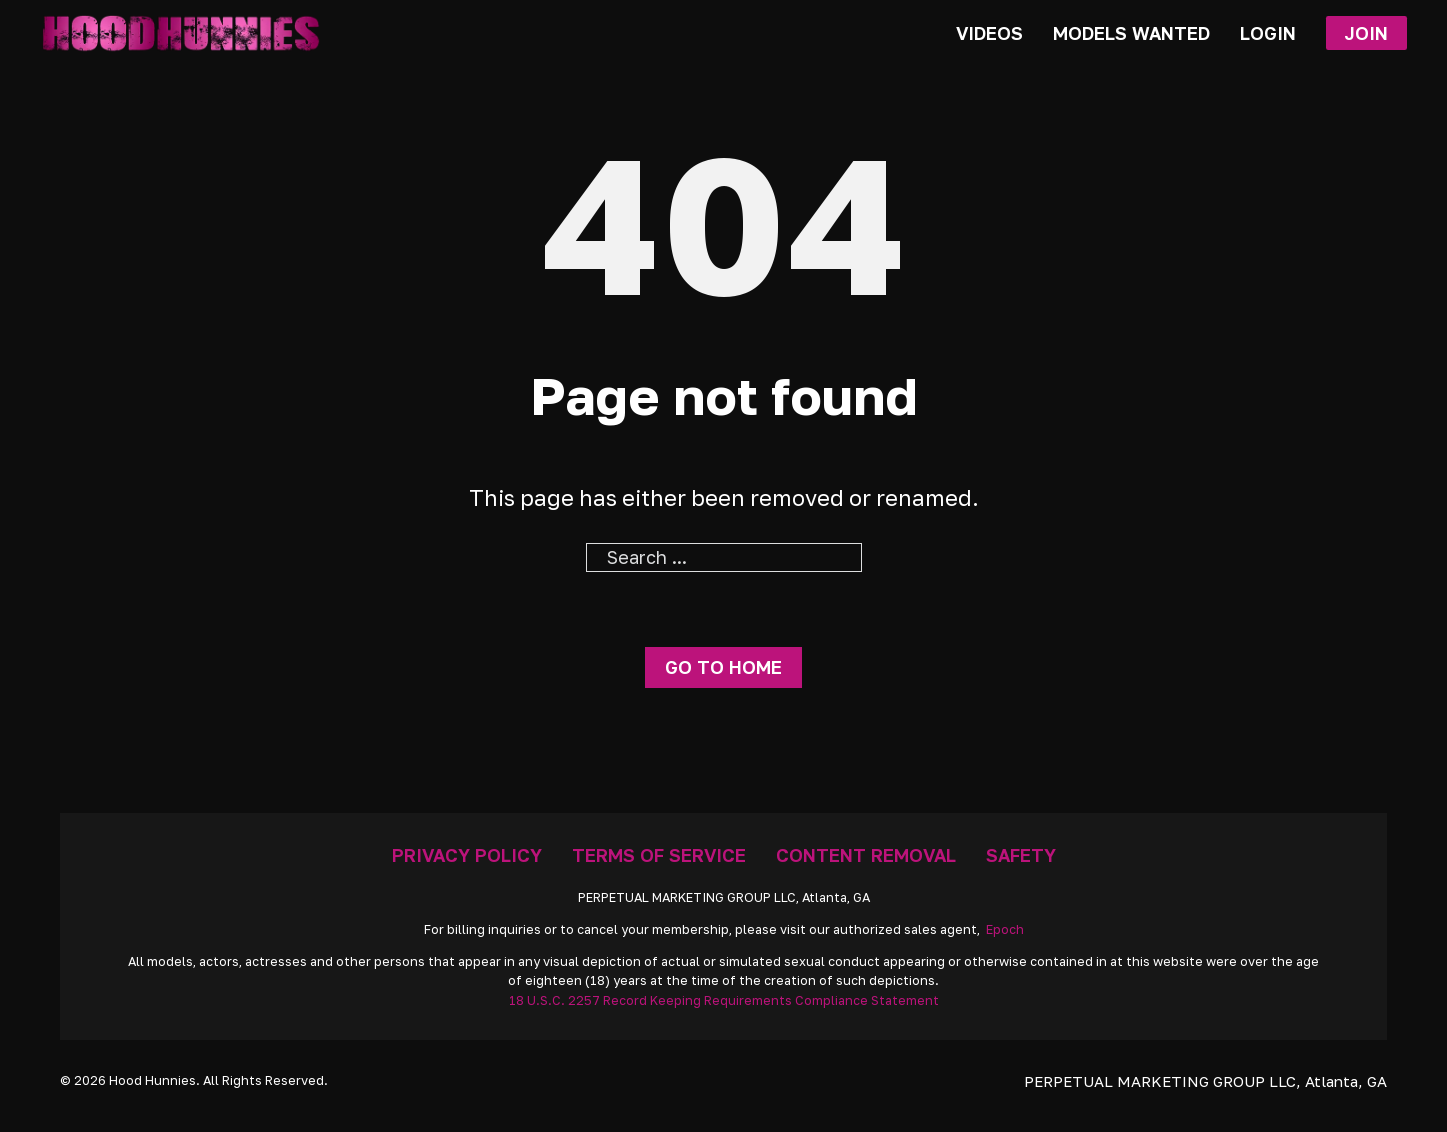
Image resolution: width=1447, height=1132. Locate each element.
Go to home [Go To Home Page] (723, 667)
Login (1268, 33)
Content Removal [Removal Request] (866, 855)
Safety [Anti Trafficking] (1021, 855)
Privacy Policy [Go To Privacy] (467, 855)
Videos (989, 33)
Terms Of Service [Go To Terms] (659, 855)
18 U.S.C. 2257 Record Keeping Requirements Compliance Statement (724, 1000)
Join (1366, 33)
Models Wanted (1131, 33)
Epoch (1005, 929)
